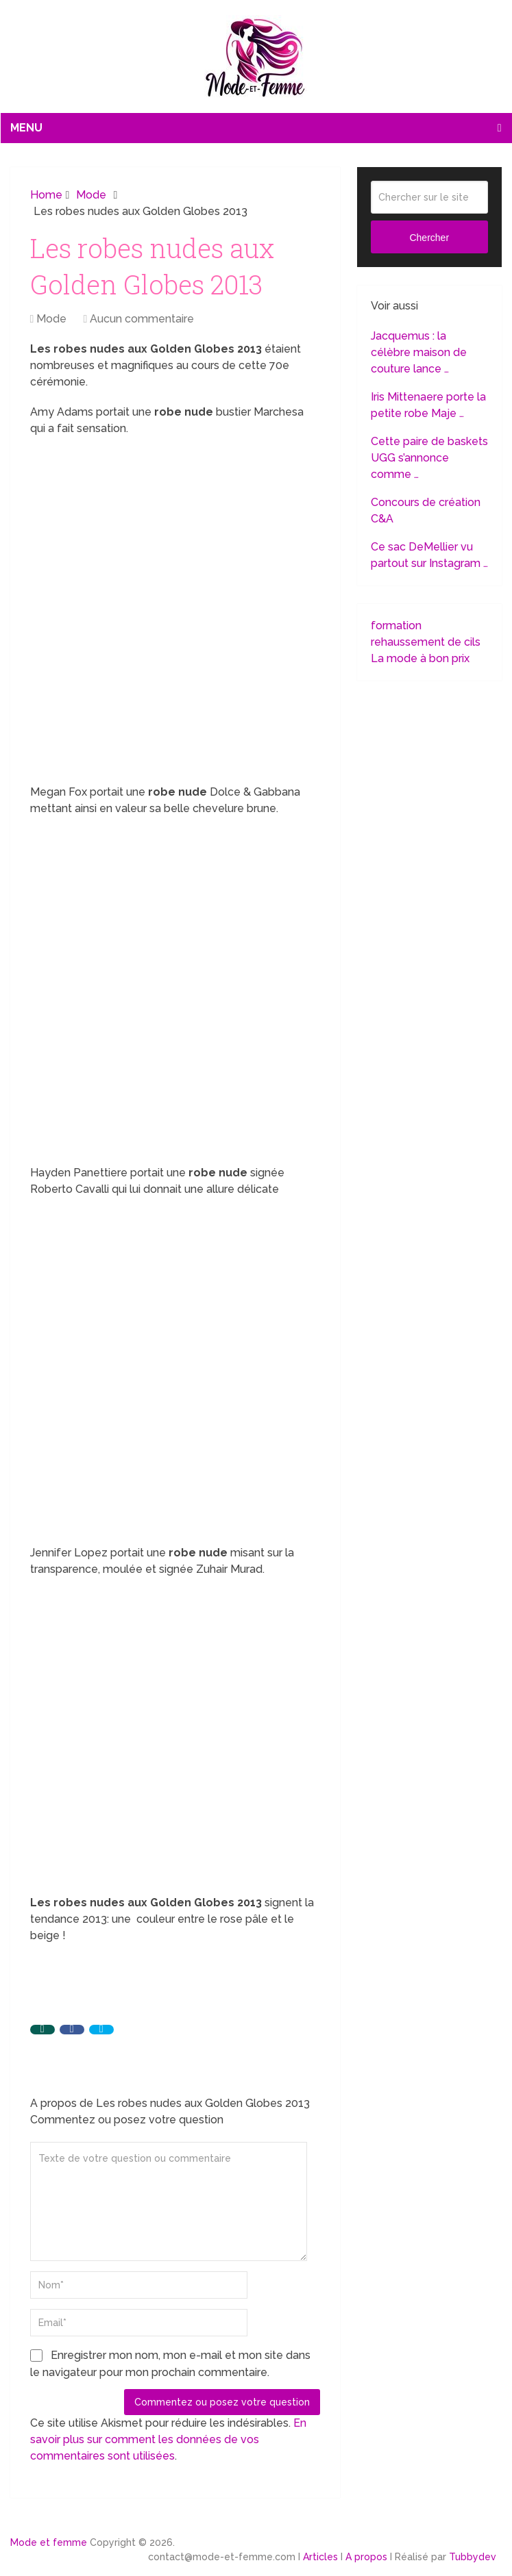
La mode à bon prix (420, 658)
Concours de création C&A (425, 510)
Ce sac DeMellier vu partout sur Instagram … (429, 555)
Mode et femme (48, 2542)
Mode (51, 318)
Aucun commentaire (142, 318)
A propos (366, 2556)
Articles (320, 2556)
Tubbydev (472, 2556)
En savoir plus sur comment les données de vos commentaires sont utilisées (168, 2439)
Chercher (429, 237)
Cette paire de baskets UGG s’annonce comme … (429, 458)
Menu (26, 127)
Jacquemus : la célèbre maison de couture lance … (419, 352)
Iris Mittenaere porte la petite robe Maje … (428, 405)
